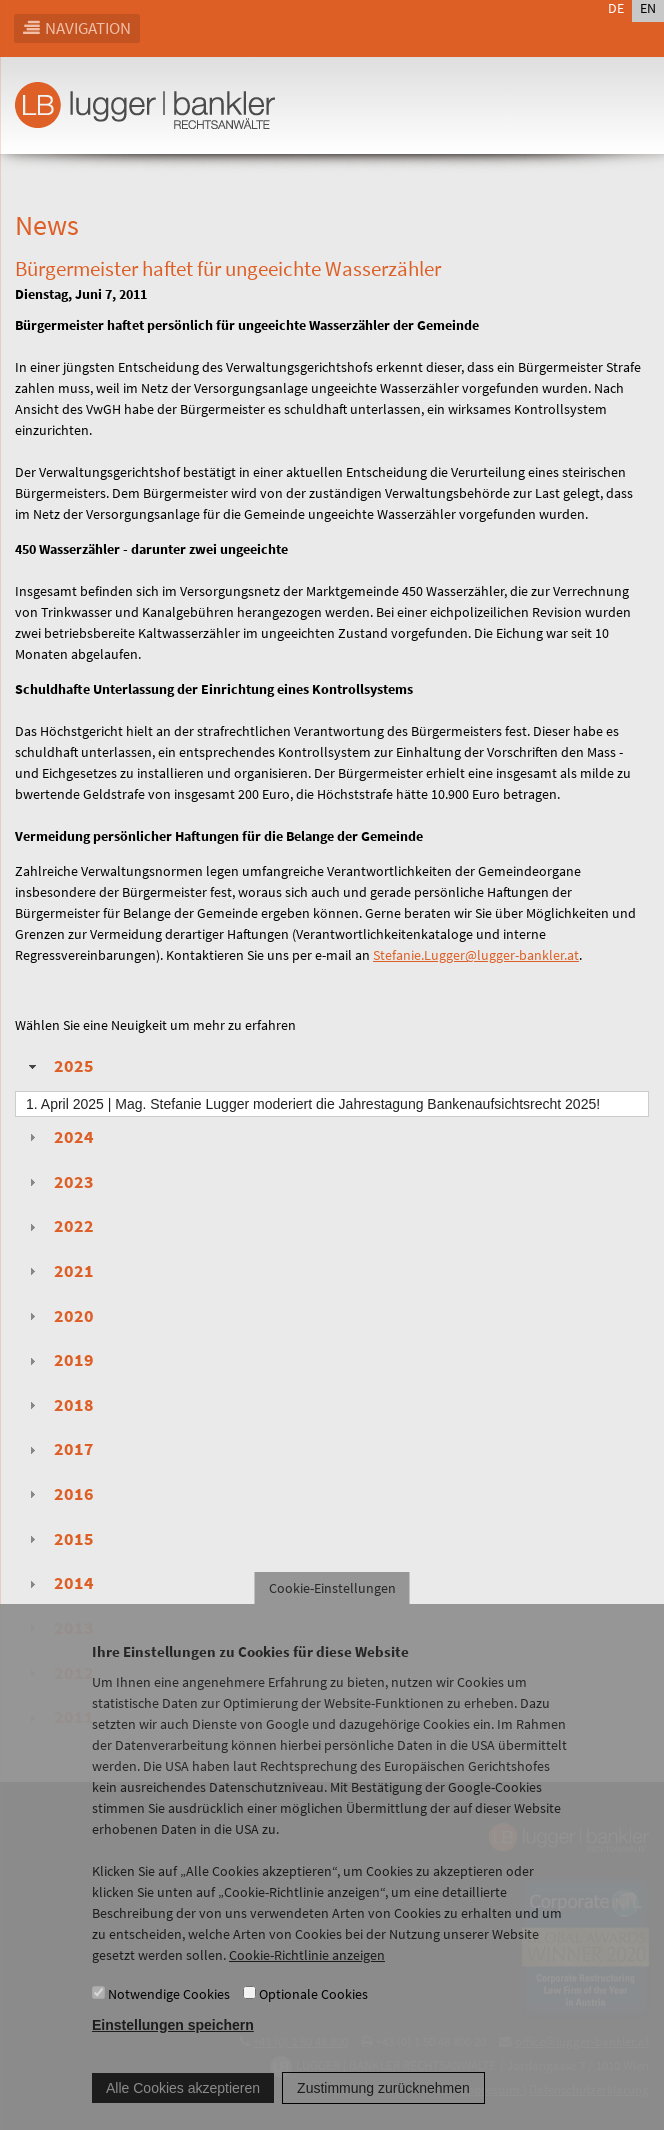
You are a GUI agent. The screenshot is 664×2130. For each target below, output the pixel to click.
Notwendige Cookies (169, 2015)
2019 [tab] (59, 1360)
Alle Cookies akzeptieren (183, 2109)
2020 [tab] (59, 1316)
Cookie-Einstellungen (332, 1610)
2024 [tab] (59, 1137)
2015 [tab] (59, 1539)
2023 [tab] (59, 1182)
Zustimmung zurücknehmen (383, 2109)
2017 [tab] (59, 1449)
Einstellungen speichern (173, 2046)
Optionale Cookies (313, 2015)
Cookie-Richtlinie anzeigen (307, 1977)
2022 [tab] (59, 1226)
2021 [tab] (59, 1271)
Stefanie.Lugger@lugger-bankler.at (476, 955)
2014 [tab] (59, 1583)
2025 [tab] (59, 1066)
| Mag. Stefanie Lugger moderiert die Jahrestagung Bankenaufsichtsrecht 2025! (313, 1104)
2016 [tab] (59, 1494)
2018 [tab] (59, 1405)
